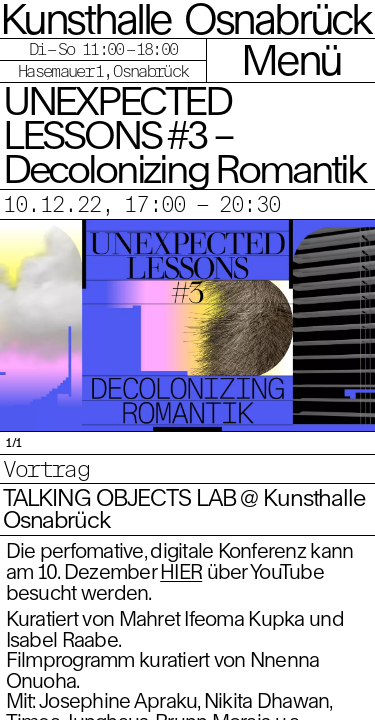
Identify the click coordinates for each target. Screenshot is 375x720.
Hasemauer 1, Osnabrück (103, 70)
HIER (181, 571)
